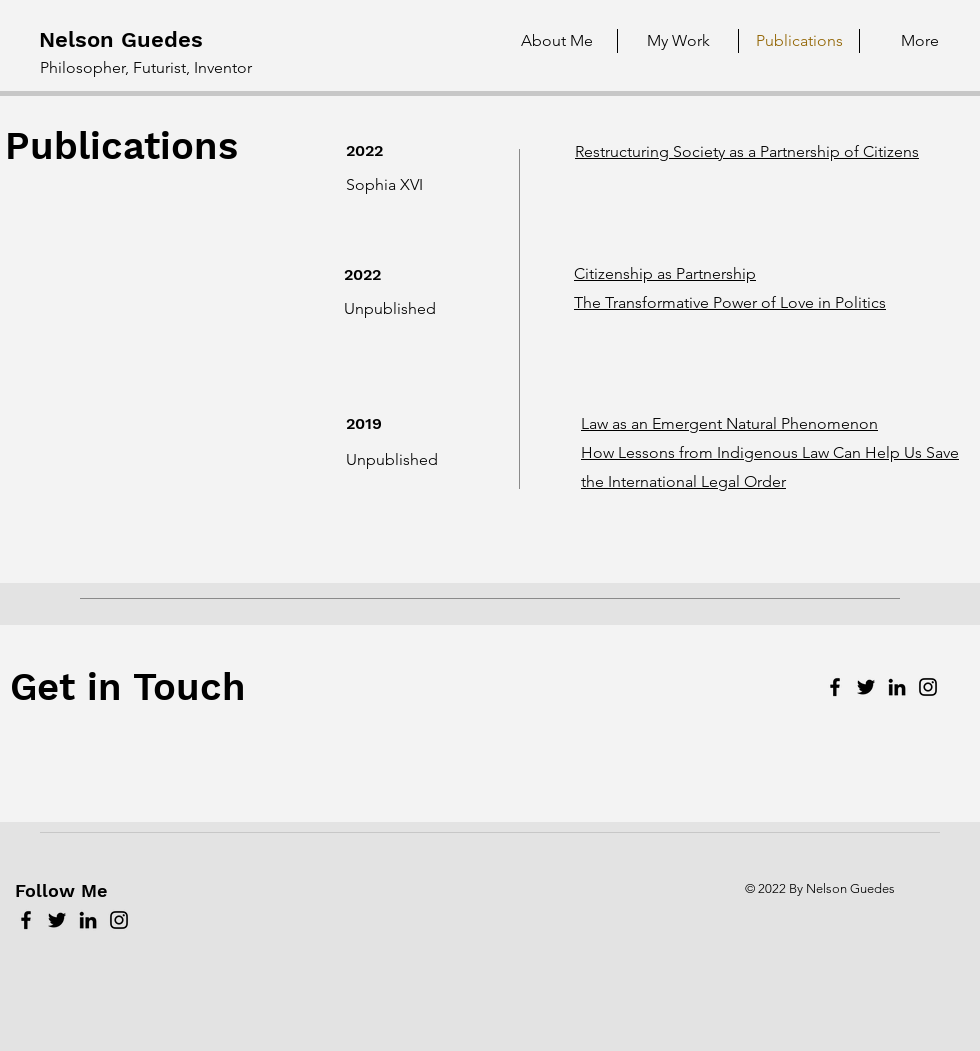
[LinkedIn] (897, 687)
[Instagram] (928, 687)
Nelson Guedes (121, 39)
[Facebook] (835, 687)
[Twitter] (866, 687)
